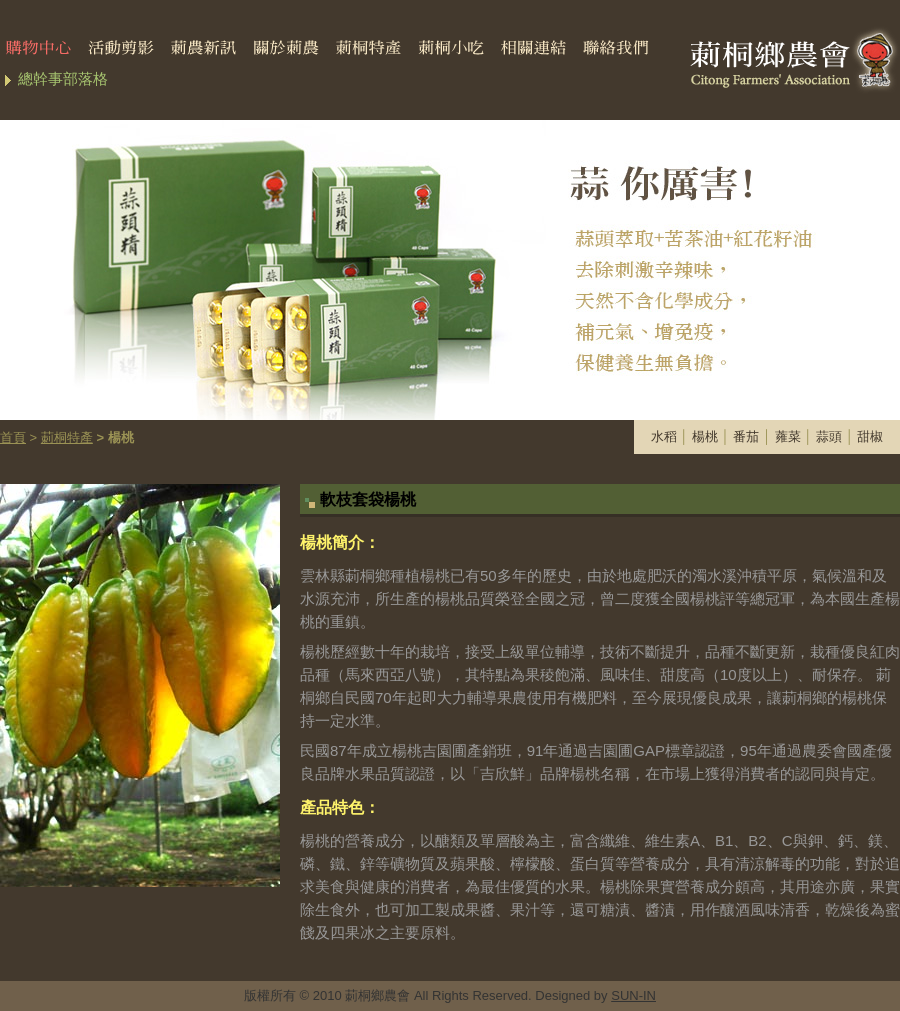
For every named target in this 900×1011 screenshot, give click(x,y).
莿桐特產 (67, 437)
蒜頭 (829, 436)
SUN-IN (633, 995)
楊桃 (705, 436)
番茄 (746, 436)
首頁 (13, 437)
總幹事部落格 (63, 78)
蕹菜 (788, 436)
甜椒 (870, 436)
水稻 (664, 436)
